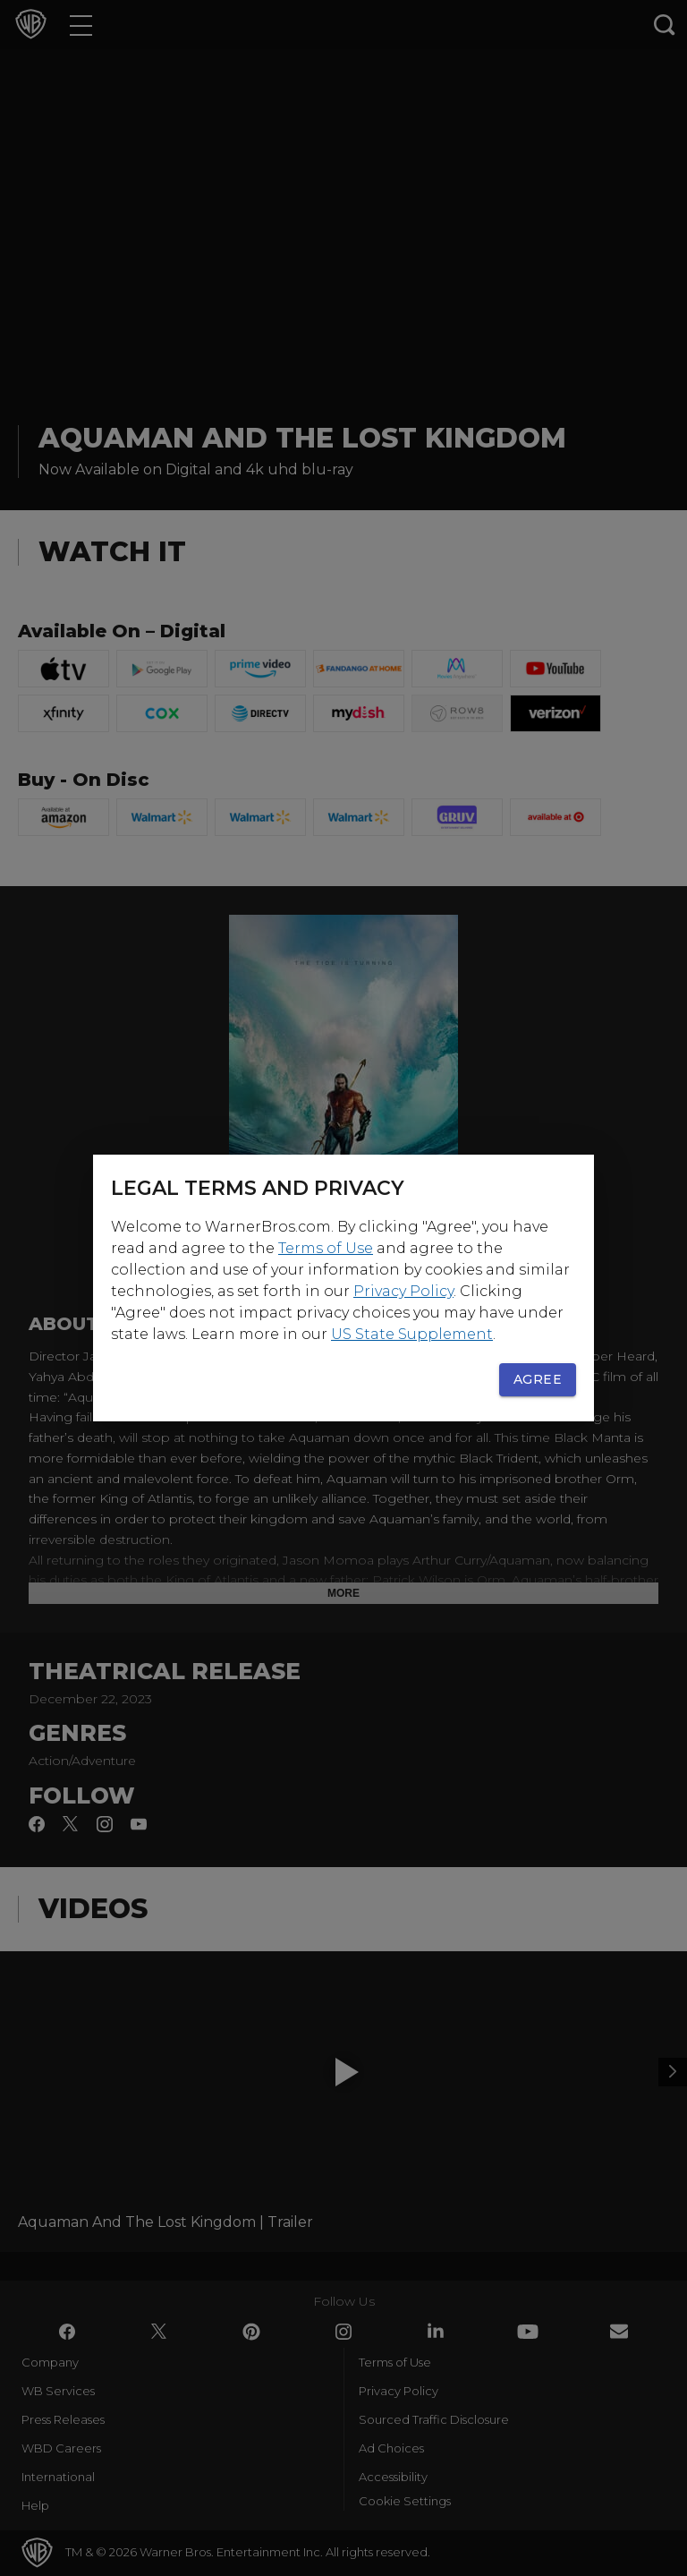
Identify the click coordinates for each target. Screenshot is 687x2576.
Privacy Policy (403, 1291)
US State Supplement (412, 1334)
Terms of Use (325, 1248)
